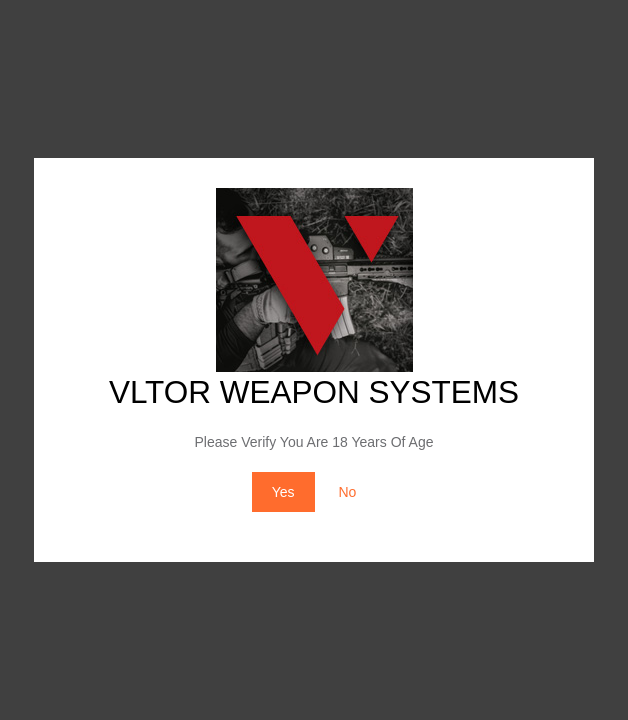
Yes (283, 492)
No (347, 492)
